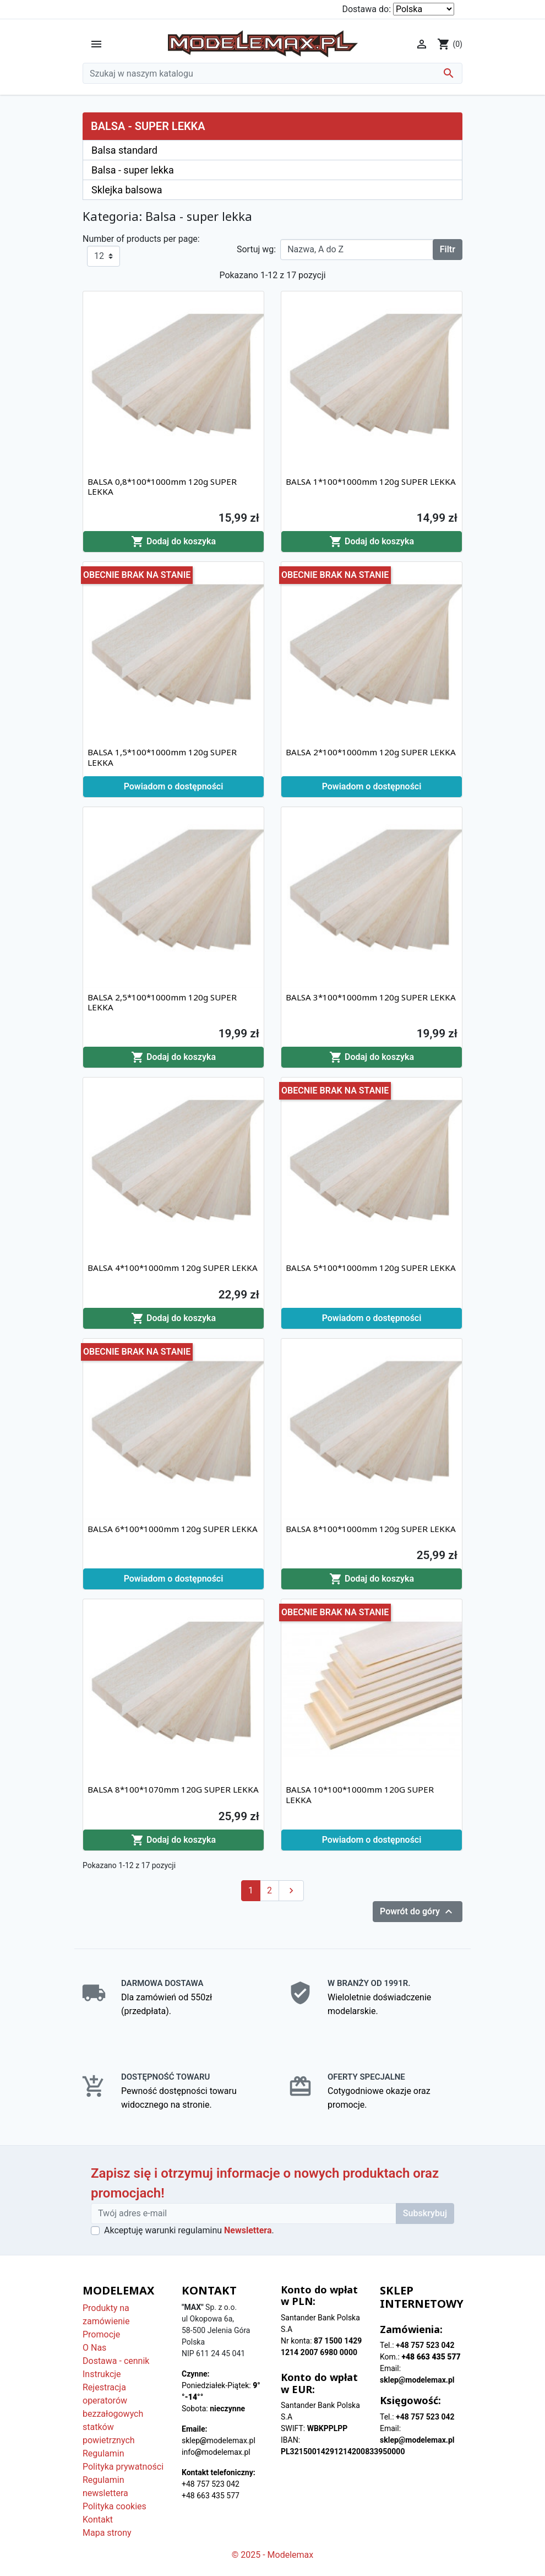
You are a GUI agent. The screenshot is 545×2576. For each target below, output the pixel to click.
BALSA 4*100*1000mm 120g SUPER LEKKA (173, 1267)
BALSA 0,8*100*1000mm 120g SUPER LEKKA (162, 486)
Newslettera (247, 2230)
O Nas (94, 2347)
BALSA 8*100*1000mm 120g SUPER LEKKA (371, 1528)
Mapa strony (107, 2533)
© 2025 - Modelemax (273, 2555)
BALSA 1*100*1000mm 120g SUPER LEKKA (371, 481)
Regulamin (103, 2453)
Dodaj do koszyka (173, 541)
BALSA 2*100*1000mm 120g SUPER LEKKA (371, 751)
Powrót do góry (417, 1911)
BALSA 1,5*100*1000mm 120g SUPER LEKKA (162, 756)
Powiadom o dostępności (174, 786)
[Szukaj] (272, 73)
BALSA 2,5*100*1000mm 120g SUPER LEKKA (162, 1002)
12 (99, 256)
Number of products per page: (141, 239)
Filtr (447, 249)
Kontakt (98, 2519)
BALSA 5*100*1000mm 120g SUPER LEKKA (371, 1267)
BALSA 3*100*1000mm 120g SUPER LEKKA (371, 997)
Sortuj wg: (256, 249)
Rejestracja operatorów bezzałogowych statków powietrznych (113, 2413)
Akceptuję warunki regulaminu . (189, 2230)
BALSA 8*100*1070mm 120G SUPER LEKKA (173, 1789)
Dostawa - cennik (116, 2361)
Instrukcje (102, 2374)
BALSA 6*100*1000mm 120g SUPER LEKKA (173, 1528)
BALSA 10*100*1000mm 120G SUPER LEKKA (360, 1794)
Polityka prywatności (123, 2466)
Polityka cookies (114, 2506)
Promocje (101, 2334)
